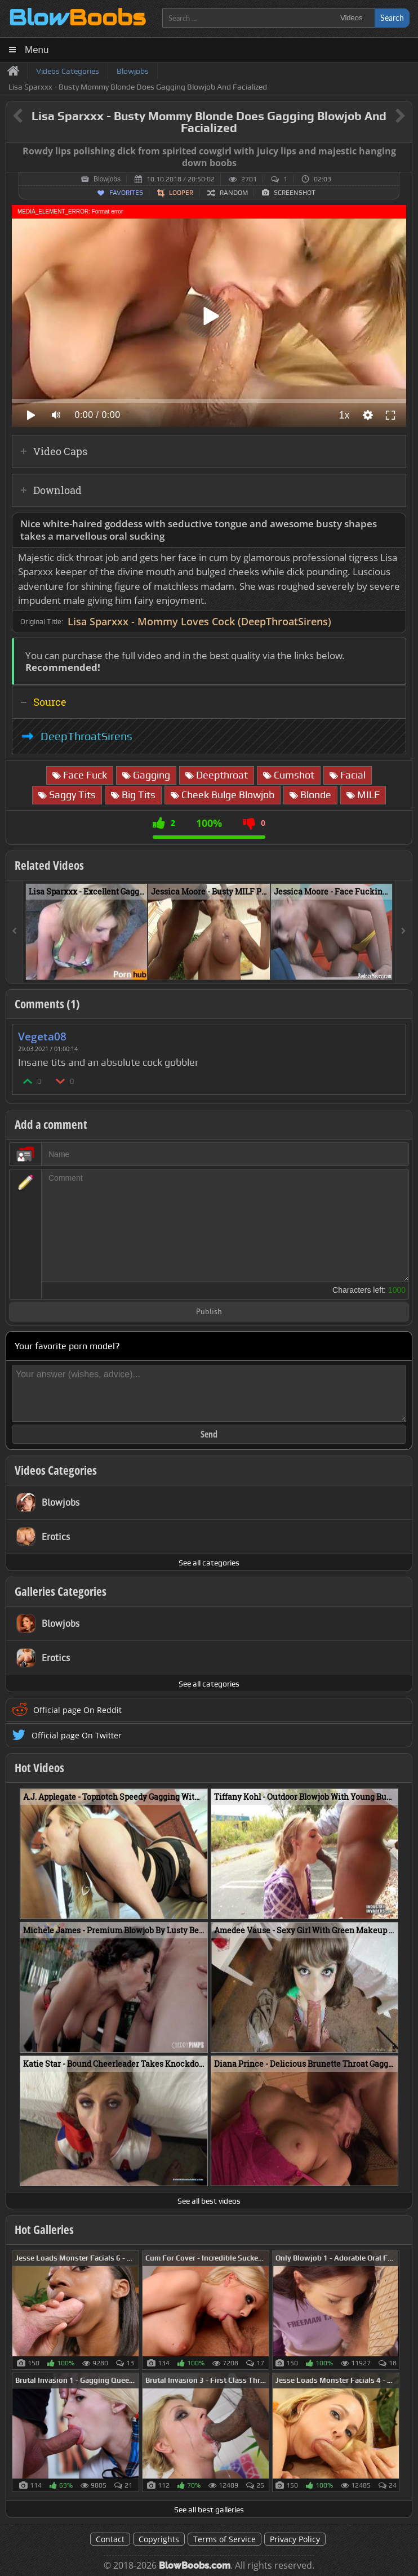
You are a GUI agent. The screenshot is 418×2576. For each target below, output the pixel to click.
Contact (110, 2539)
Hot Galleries (44, 2229)
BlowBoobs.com (194, 2565)
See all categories (209, 1562)
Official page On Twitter (77, 1735)
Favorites (126, 193)
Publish (209, 1312)
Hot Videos (39, 1768)
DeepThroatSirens (86, 736)
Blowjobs (107, 179)
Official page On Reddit (77, 1710)
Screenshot (294, 193)
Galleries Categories (60, 1591)
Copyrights (159, 2539)
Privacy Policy (295, 2539)
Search (392, 18)
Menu (37, 50)
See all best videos (209, 2200)
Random (234, 193)
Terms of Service (224, 2539)
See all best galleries (209, 2509)
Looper (181, 193)
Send (209, 1434)
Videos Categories (56, 1470)
